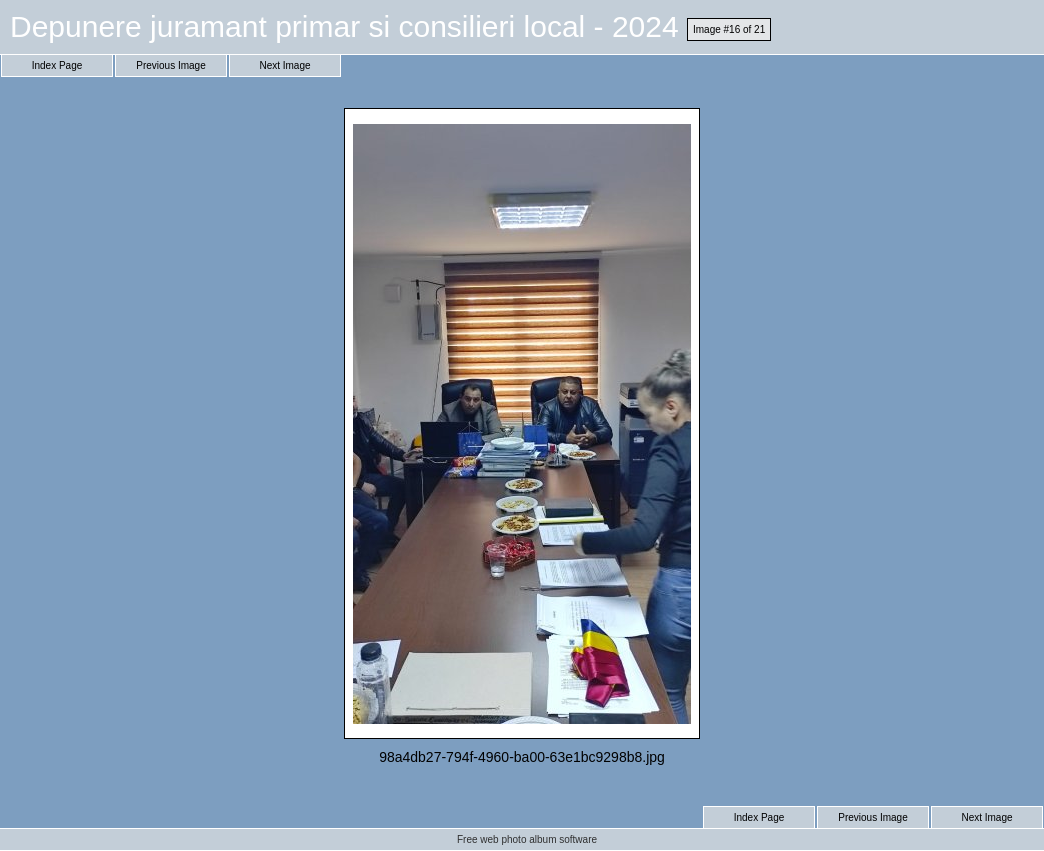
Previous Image (170, 65)
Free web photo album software (527, 839)
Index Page (57, 65)
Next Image (284, 65)
